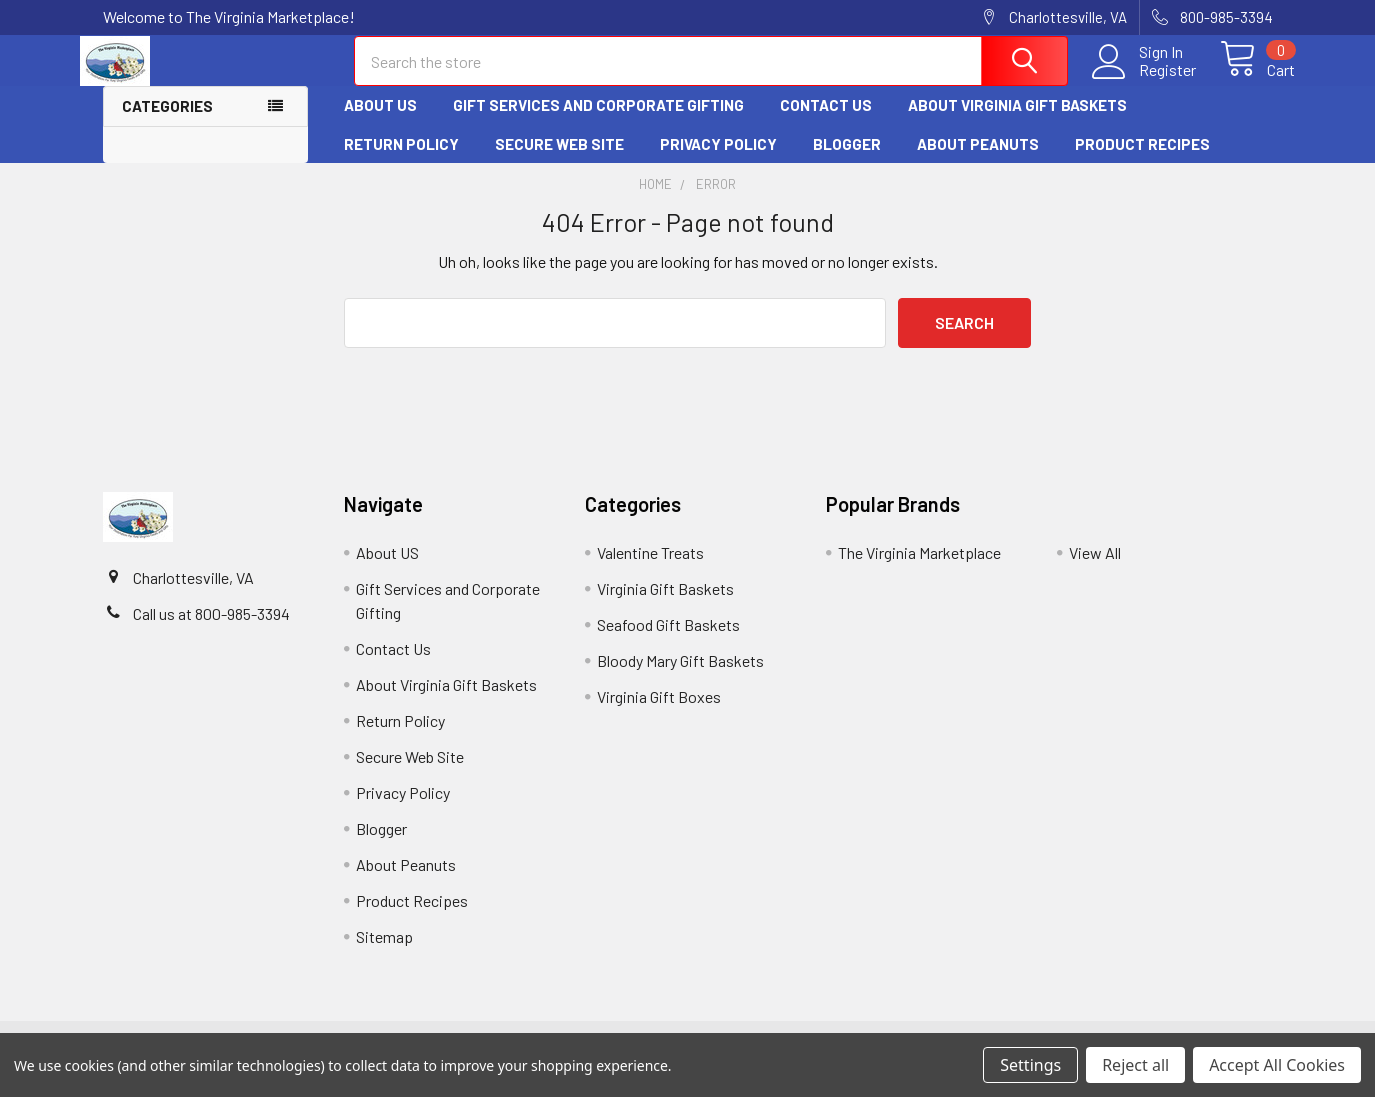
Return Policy (401, 161)
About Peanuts (978, 161)
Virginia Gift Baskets (665, 605)
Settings (1030, 1065)
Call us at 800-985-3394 (211, 630)
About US (380, 123)
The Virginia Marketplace (919, 569)
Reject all (1135, 1065)
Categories (167, 124)
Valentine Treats (650, 569)
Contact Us (826, 123)
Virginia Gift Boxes (659, 713)
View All (1095, 569)
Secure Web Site (559, 161)
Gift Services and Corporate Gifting (598, 123)
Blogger (847, 161)
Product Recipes (1142, 161)
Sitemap (384, 953)
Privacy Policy (718, 161)
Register (1145, 81)
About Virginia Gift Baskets (1017, 123)
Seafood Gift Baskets (668, 641)
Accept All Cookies (1277, 1065)
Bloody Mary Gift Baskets (680, 677)
